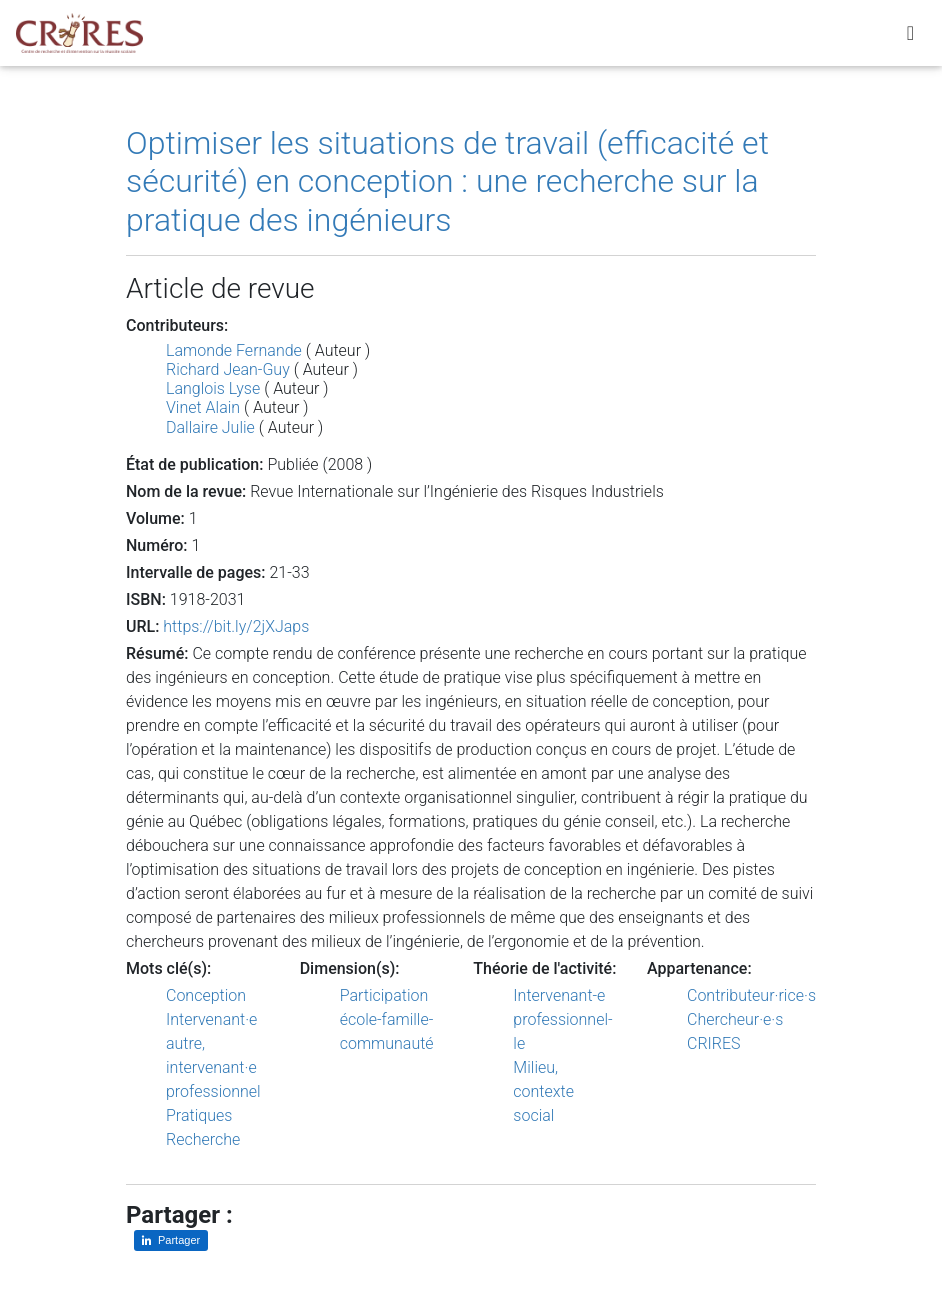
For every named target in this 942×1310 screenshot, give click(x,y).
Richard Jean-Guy (228, 369)
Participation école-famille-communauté (387, 1019)
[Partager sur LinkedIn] (171, 1240)
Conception (206, 995)
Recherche (203, 1139)
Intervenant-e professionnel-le (562, 1019)
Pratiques (199, 1115)
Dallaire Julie (210, 427)
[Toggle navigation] (910, 37)
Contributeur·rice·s (751, 995)
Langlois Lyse (213, 388)
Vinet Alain (203, 407)
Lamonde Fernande (234, 350)
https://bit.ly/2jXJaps (236, 626)
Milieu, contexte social (543, 1091)
